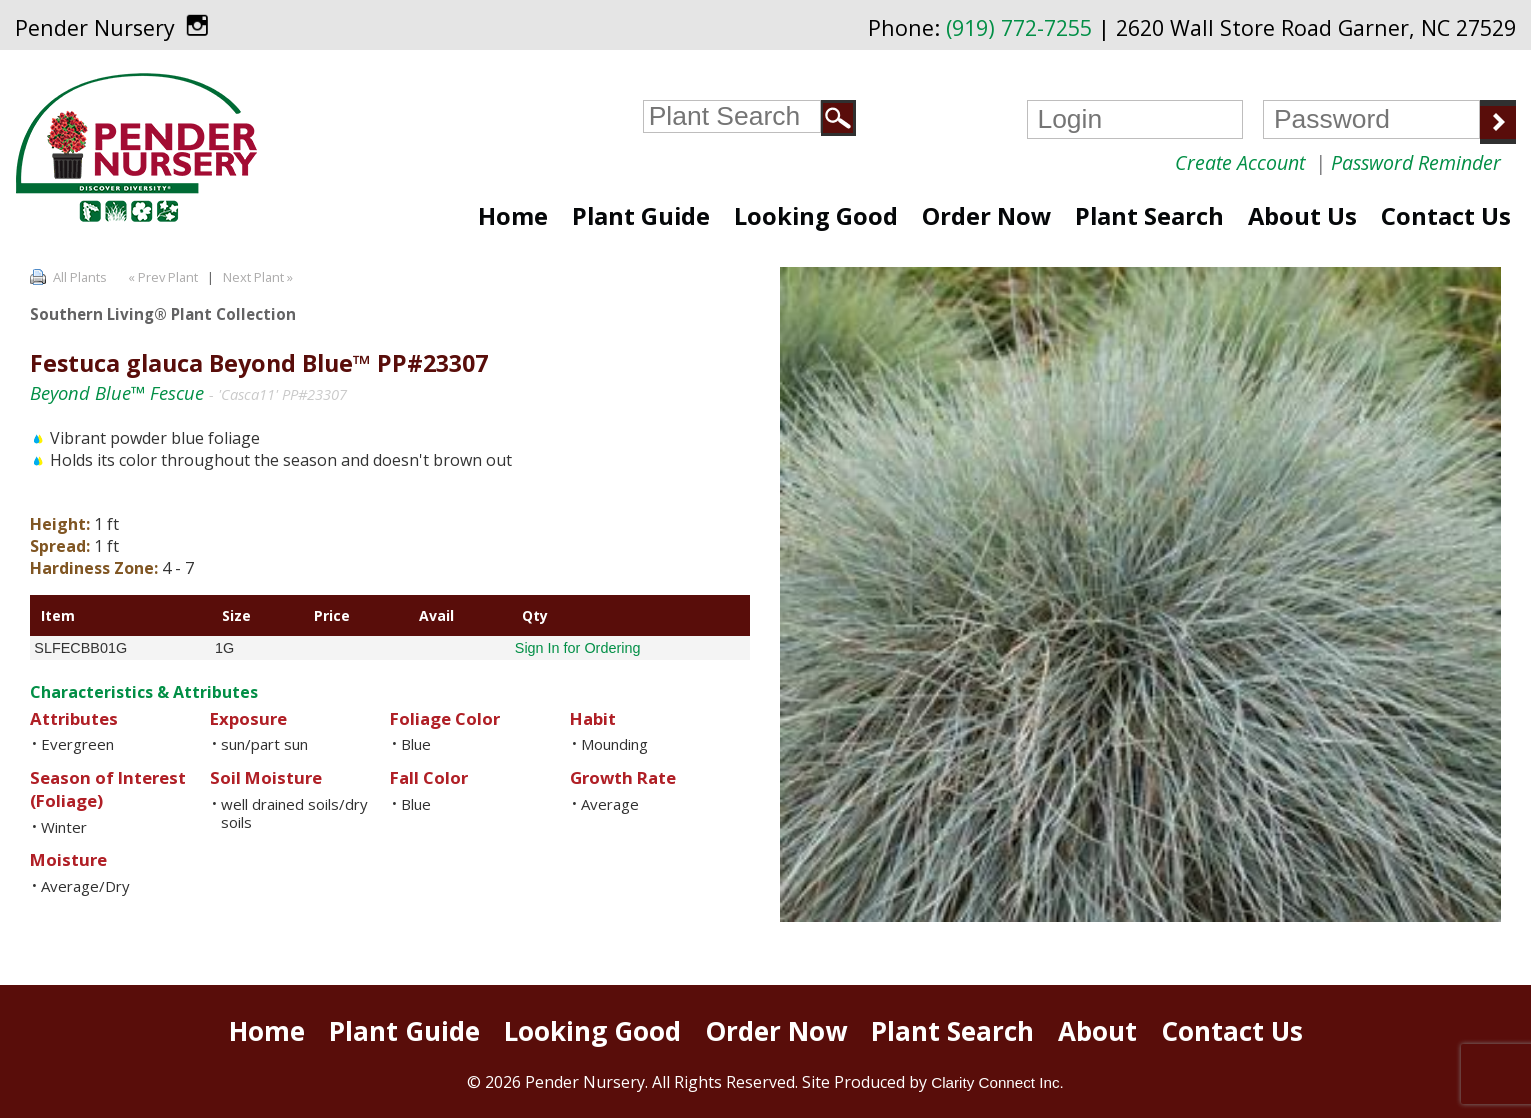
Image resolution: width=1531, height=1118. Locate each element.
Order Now (986, 216)
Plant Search (1149, 216)
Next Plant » (259, 277)
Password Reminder (1416, 162)
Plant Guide (641, 216)
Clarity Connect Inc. (997, 1082)
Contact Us (1446, 216)
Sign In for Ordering (578, 648)
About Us (1302, 216)
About (1097, 1031)
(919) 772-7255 (1019, 27)
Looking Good (816, 216)
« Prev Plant (161, 277)
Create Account (1240, 162)
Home (513, 216)
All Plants (80, 277)
